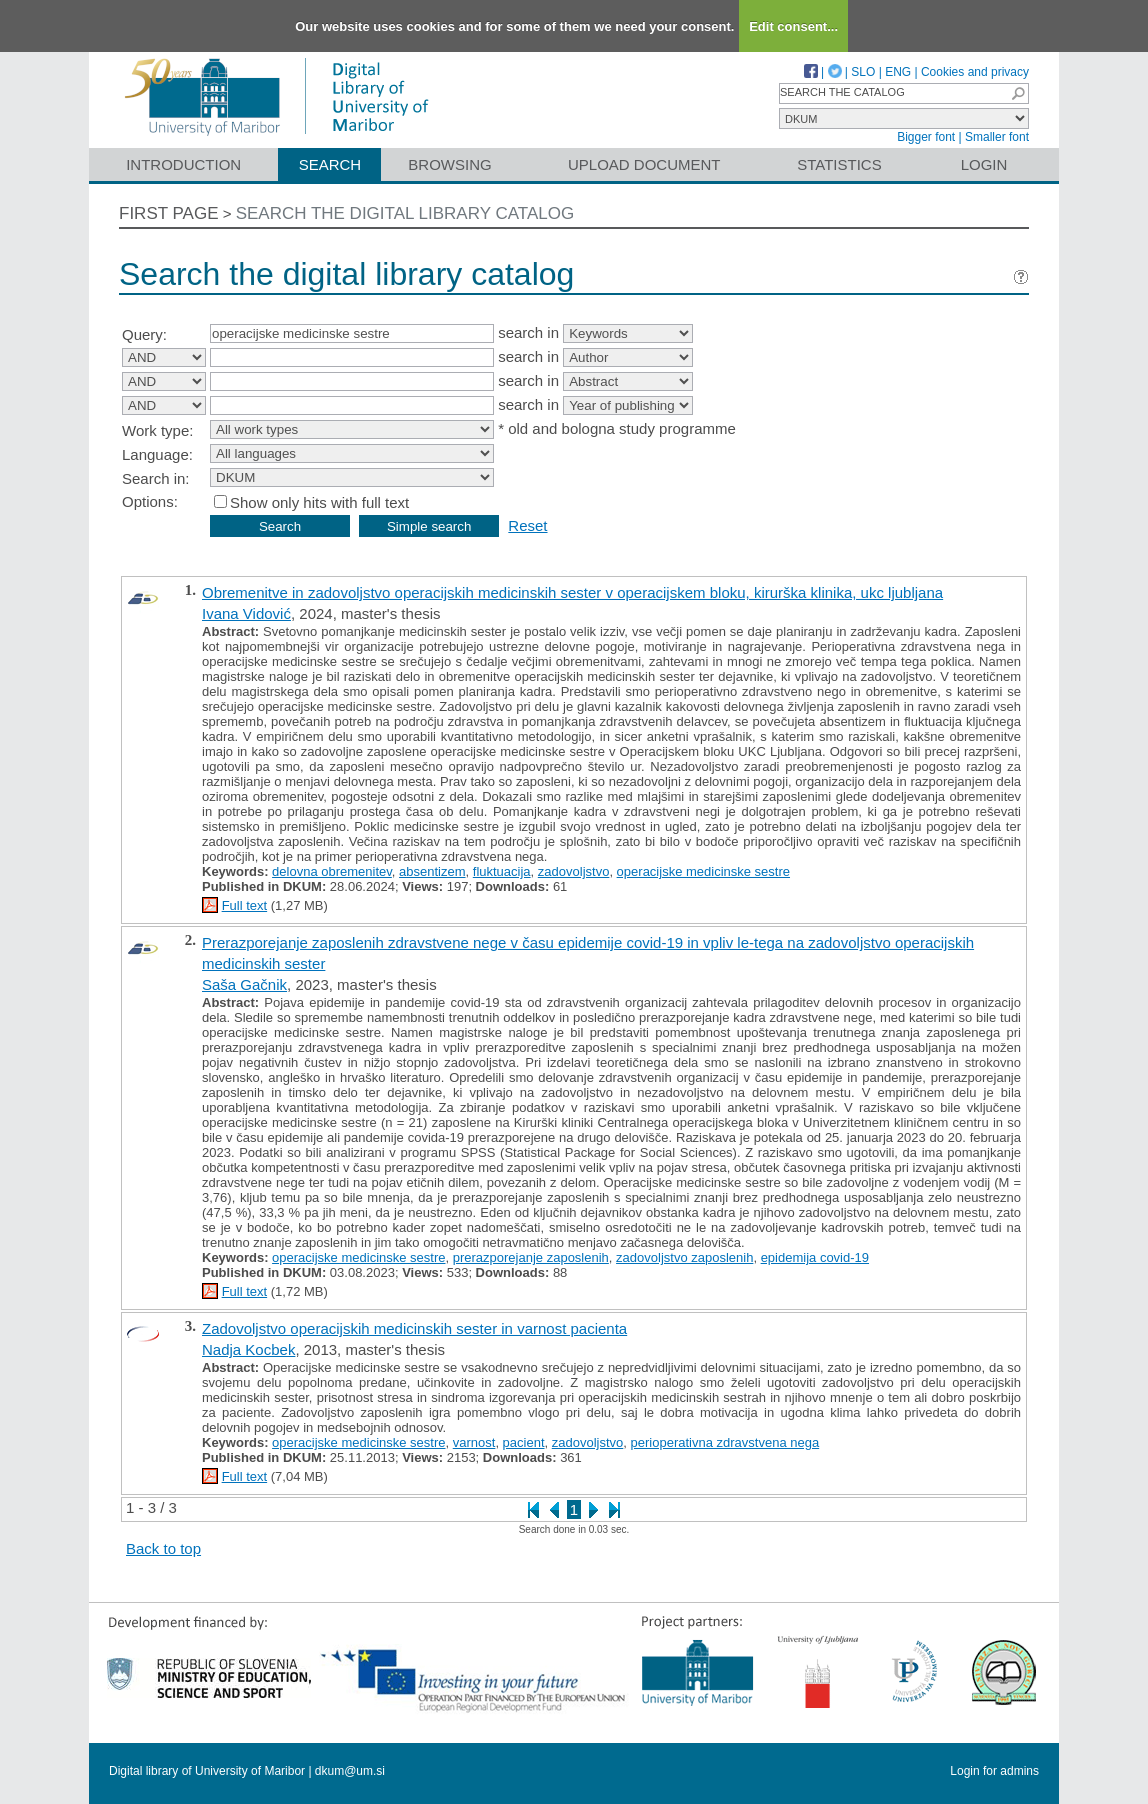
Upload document (644, 164)
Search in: (156, 478)
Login (984, 164)
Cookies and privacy (975, 72)
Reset (527, 525)
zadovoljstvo (574, 871)
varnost (474, 1442)
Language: (157, 454)
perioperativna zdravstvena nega (725, 1442)
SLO (863, 72)
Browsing (449, 164)
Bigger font (926, 137)
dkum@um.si (350, 1771)
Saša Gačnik (244, 984)
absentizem (432, 871)
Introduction (183, 164)
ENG (898, 72)
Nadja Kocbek (248, 1349)
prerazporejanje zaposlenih (531, 1257)
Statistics (839, 164)
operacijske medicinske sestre (703, 871)
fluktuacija (502, 871)
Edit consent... (793, 26)
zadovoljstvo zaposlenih (684, 1257)
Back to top (163, 1548)
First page (169, 213)
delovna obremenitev (332, 871)
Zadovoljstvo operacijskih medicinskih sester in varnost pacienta (414, 1328)
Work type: (157, 430)
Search (330, 164)
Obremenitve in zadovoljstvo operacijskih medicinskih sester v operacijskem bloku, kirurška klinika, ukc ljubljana (572, 592)
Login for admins (994, 1771)
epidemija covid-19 (815, 1257)
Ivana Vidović (246, 613)
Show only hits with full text (319, 502)
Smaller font (997, 137)
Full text (245, 905)
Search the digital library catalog (405, 213)
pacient (524, 1442)
